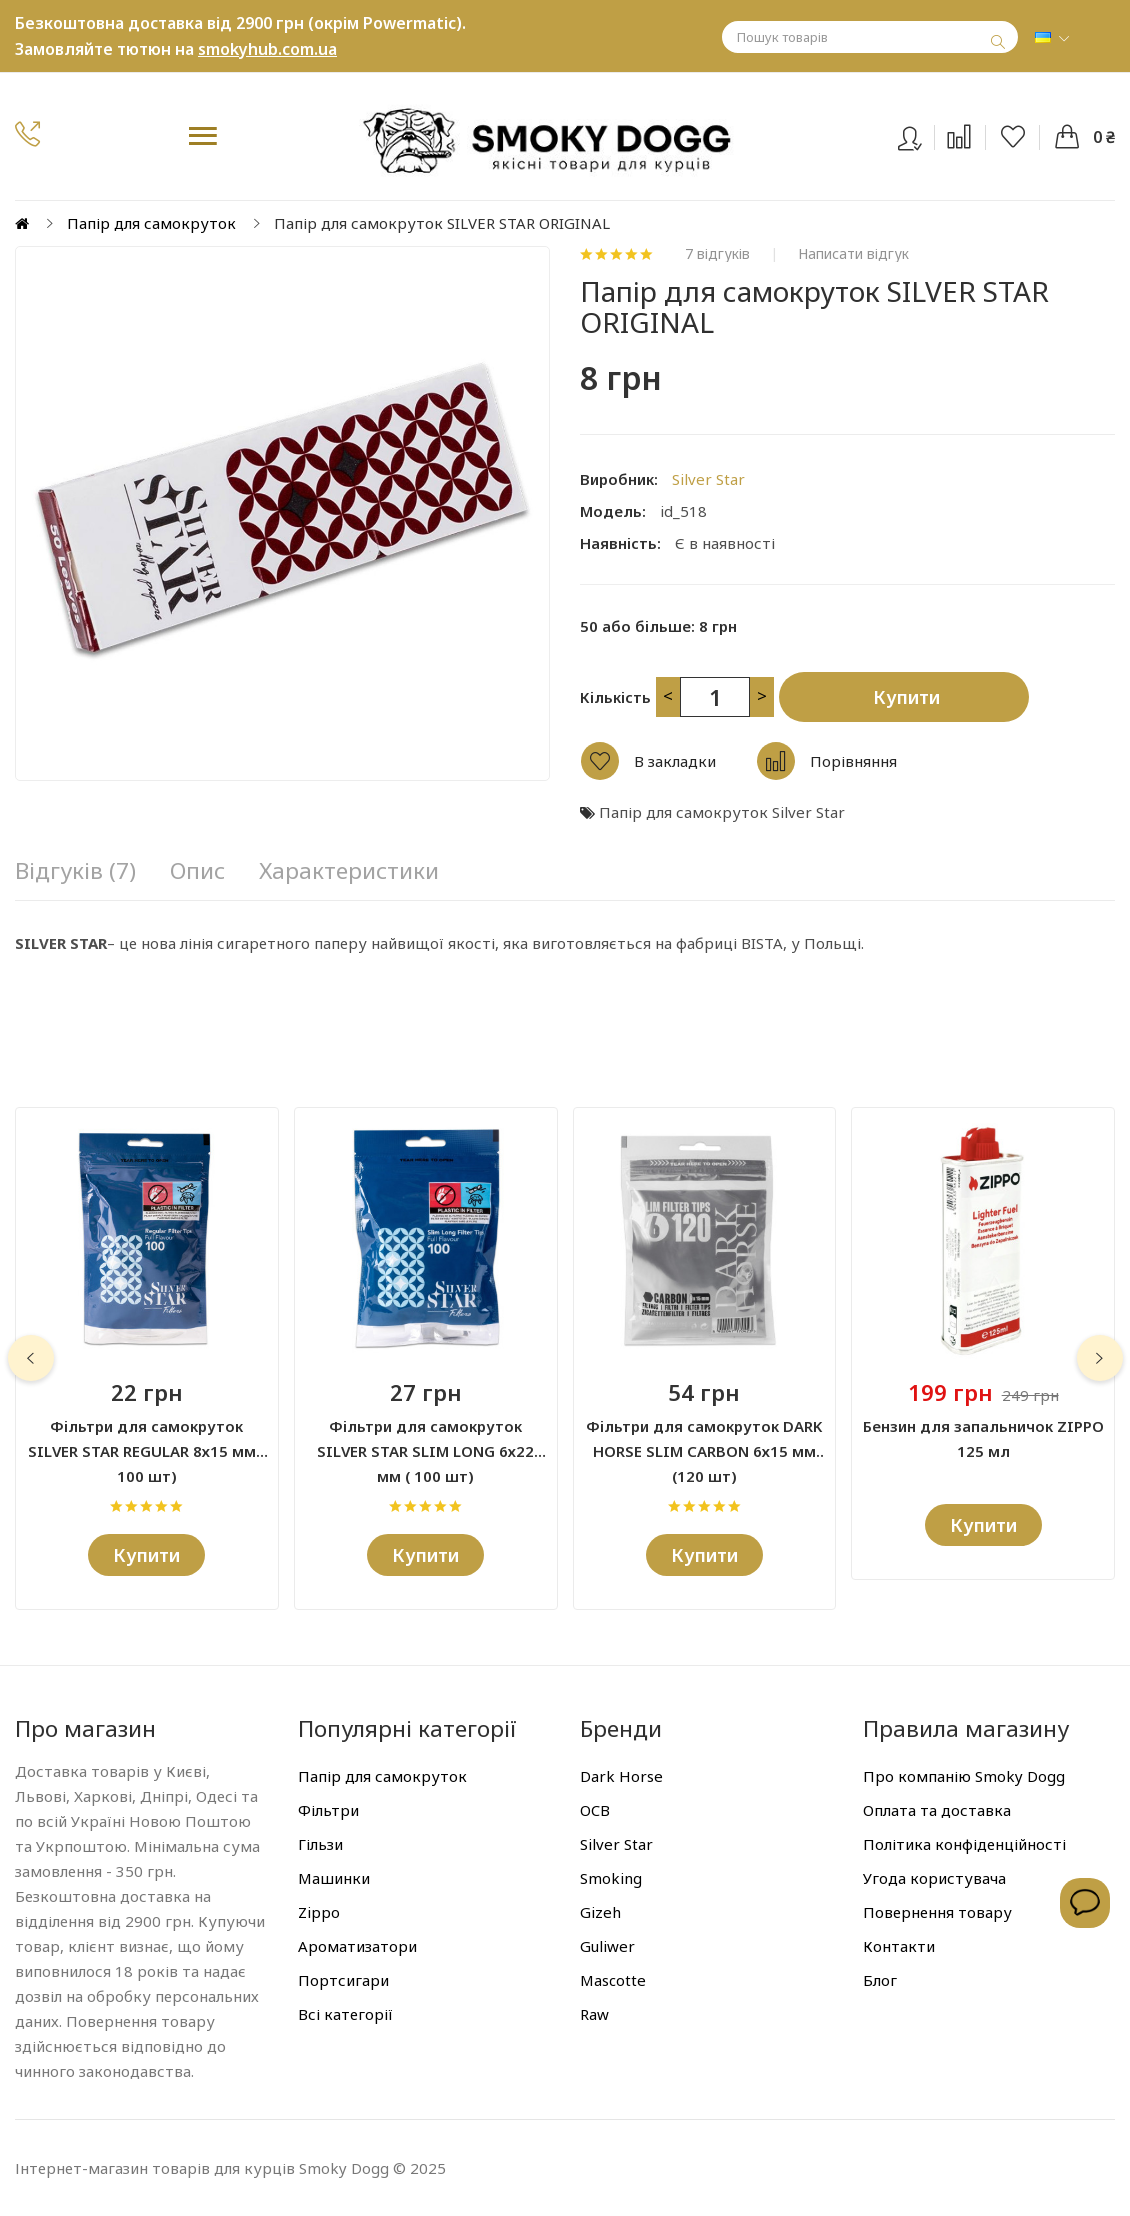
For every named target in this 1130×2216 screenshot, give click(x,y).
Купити (906, 697)
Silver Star (708, 479)
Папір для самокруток (151, 223)
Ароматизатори (357, 1946)
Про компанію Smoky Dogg (964, 1776)
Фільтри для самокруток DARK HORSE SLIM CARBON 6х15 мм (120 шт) (704, 1440)
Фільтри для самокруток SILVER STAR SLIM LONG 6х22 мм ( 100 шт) (425, 1440)
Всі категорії (345, 2014)
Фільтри (328, 1810)
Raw (594, 2014)
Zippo (319, 1912)
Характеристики (349, 871)
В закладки (675, 761)
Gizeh (600, 1912)
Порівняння (853, 761)
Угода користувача (934, 1878)
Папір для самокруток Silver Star (722, 812)
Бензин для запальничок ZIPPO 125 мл (983, 1438)
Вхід (922, 134)
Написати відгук (853, 254)
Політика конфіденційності (964, 1844)
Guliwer (607, 1946)
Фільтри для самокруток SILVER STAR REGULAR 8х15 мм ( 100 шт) (146, 1440)
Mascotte (613, 1980)
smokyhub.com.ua (267, 49)
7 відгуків (717, 254)
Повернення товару (937, 1912)
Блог (880, 1980)
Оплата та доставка (937, 1810)
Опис (197, 871)
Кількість (615, 697)
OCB (595, 1810)
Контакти (899, 1946)
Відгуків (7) (75, 871)
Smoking (611, 1878)
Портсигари (343, 1980)
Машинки (334, 1878)
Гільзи (320, 1844)
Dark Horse (621, 1776)
